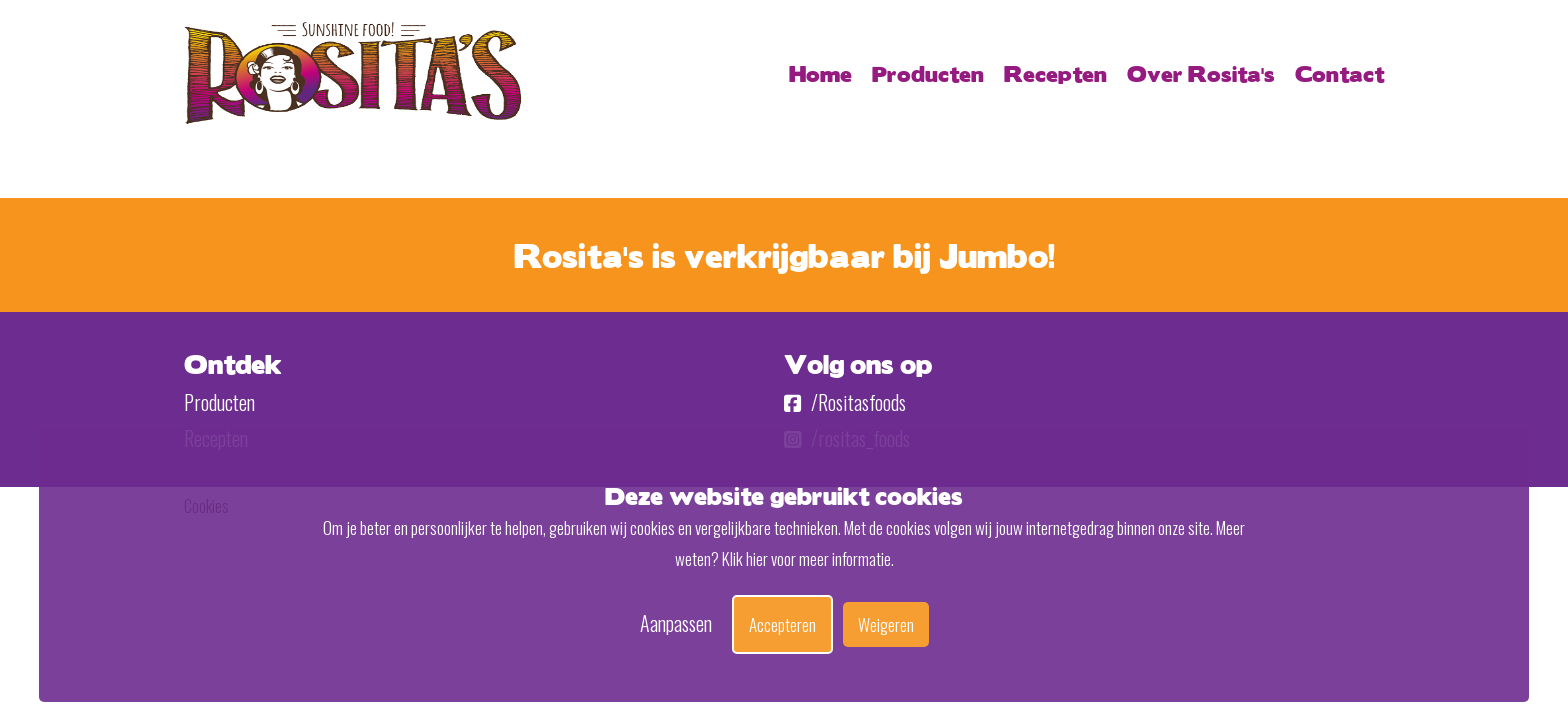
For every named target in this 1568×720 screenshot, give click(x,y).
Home (820, 72)
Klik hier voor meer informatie (806, 558)
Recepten (1055, 72)
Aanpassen (676, 623)
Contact (1339, 72)
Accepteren (782, 624)
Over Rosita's (1201, 72)
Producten (928, 72)
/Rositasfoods (845, 402)
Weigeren (886, 624)
